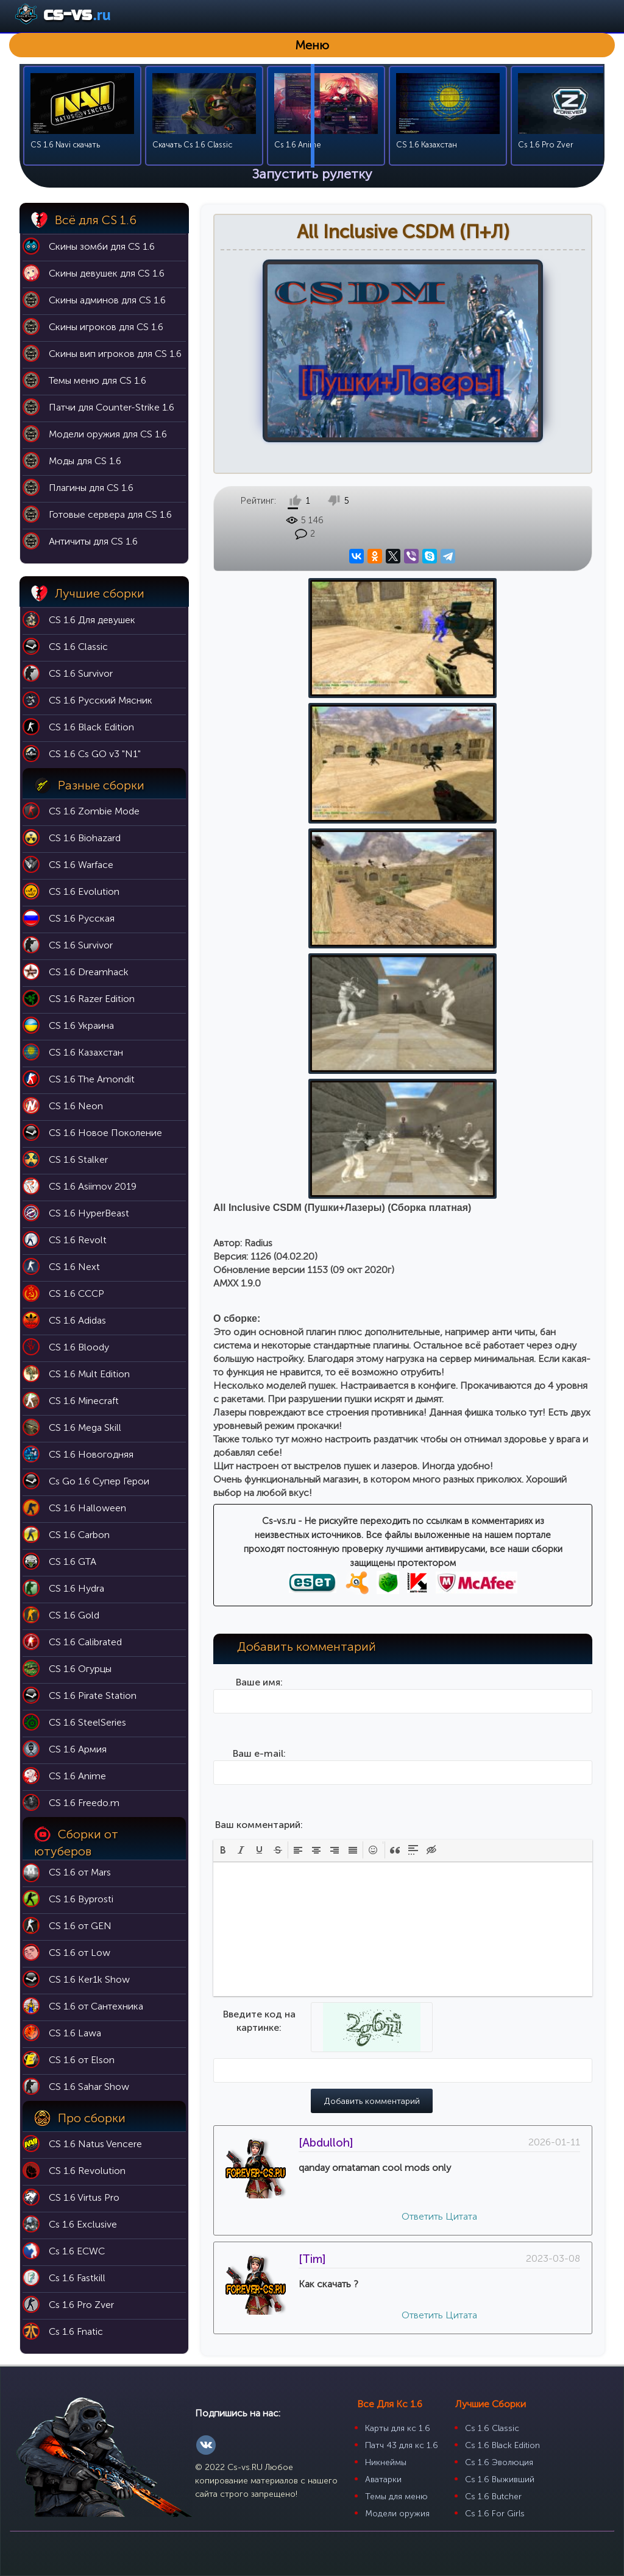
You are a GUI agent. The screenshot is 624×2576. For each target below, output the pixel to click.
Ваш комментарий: (259, 1323)
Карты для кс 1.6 (397, 2428)
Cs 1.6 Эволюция (499, 2462)
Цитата (461, 1715)
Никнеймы (385, 2462)
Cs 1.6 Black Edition (502, 2445)
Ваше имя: (259, 1181)
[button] (223, 1348)
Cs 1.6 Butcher (493, 2496)
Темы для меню (396, 2496)
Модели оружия (397, 2513)
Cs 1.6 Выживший (499, 2479)
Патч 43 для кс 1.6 (401, 2445)
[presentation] (223, 1348)
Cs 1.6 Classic (492, 2428)
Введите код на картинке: (259, 1519)
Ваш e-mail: (259, 1252)
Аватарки (383, 2479)
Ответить (422, 1715)
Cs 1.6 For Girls (495, 2513)
